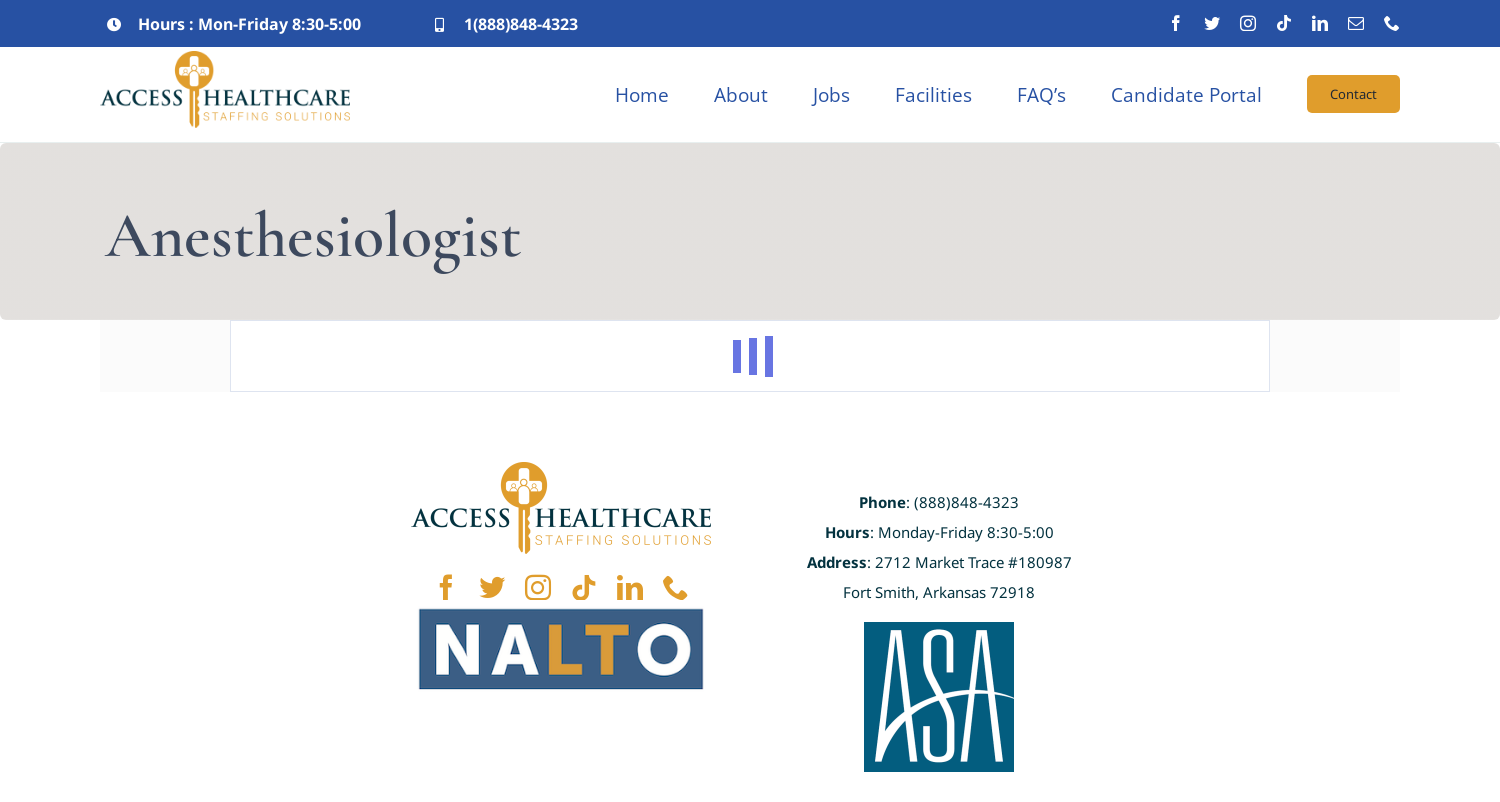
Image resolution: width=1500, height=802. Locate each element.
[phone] (1392, 23)
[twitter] (1212, 23)
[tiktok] (1284, 23)
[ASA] (939, 631)
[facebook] (1176, 23)
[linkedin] (1320, 23)
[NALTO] (561, 609)
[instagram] (1248, 23)
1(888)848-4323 (521, 24)
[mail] (1356, 23)
